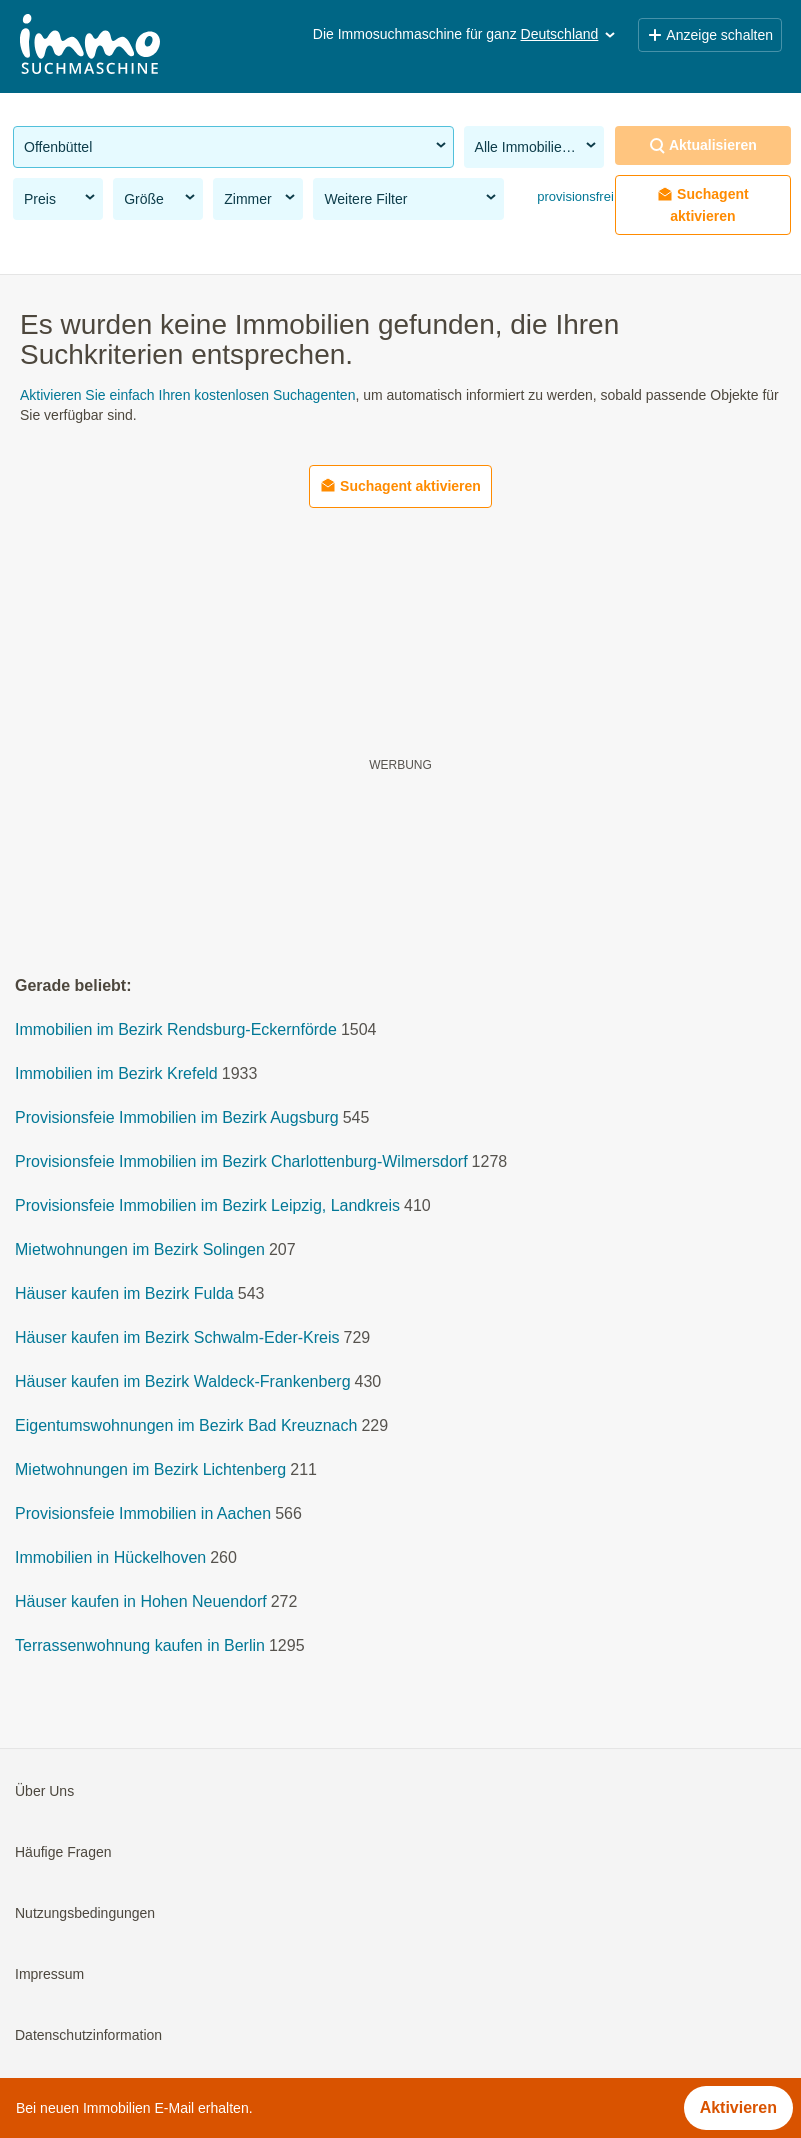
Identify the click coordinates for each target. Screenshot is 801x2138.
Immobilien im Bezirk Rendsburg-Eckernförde (176, 1029)
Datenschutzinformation (88, 2035)
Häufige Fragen (63, 1852)
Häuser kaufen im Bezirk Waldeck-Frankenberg (183, 1381)
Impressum (49, 1974)
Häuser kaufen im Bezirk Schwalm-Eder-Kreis (177, 1337)
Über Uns (44, 1791)
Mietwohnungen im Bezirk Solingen (140, 1249)
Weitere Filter (411, 198)
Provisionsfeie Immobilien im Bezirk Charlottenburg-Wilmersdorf (241, 1161)
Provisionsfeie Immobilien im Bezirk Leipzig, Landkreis (207, 1205)
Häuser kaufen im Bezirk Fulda (124, 1293)
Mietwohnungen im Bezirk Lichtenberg (150, 1469)
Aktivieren (738, 2107)
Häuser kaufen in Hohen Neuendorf (141, 1601)
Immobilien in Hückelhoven (110, 1557)
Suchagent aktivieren (703, 205)
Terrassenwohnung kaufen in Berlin (140, 1645)
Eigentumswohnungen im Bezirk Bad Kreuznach (186, 1425)
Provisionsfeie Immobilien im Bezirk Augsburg (177, 1117)
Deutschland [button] (570, 34)
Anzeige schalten (710, 35)
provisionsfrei (574, 196)
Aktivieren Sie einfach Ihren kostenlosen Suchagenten (187, 395)
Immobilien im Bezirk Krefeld (116, 1073)
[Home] (90, 46)
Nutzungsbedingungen (85, 1913)
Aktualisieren (703, 145)
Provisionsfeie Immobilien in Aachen (143, 1513)
